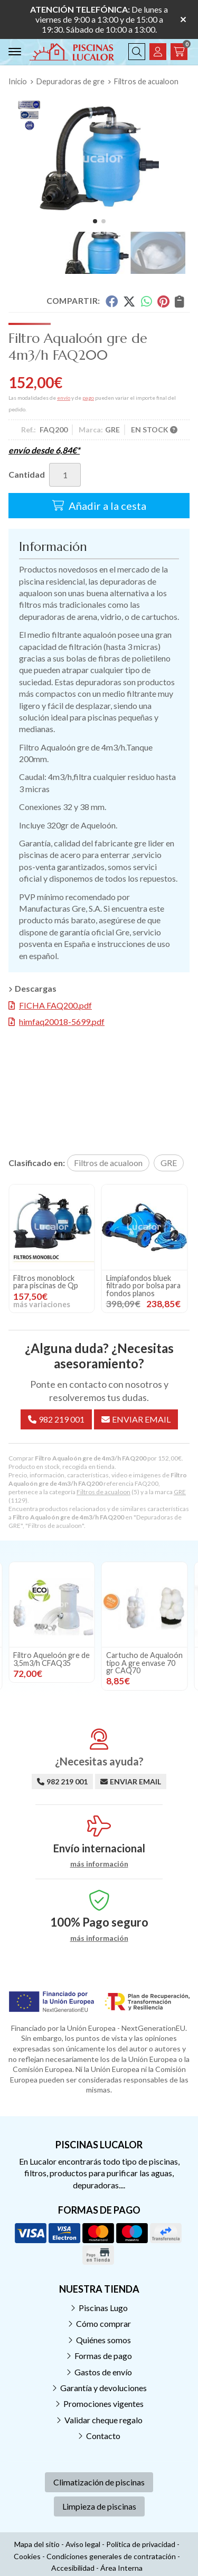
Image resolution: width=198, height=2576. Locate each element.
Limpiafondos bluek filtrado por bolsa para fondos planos (143, 1286)
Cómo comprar (103, 2323)
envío (63, 397)
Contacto (103, 2436)
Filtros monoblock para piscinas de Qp (45, 1282)
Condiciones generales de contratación (111, 2556)
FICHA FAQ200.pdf (55, 1005)
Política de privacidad (140, 2544)
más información (99, 1864)
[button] (95, 221)
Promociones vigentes (103, 2404)
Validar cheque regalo (103, 2420)
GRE (180, 1492)
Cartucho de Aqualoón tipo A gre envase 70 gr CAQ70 (144, 1663)
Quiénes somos (103, 2340)
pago (88, 397)
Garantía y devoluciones (103, 2388)
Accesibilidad (73, 2567)
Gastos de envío (103, 2372)
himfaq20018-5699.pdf (62, 1021)
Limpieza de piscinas (99, 2506)
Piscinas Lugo (103, 2308)
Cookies (27, 2556)
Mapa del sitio (37, 2544)
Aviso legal (82, 2544)
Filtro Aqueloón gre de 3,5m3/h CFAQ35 (51, 1659)
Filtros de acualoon (103, 1492)
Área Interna (121, 2567)
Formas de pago (103, 2356)
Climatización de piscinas (99, 2482)
